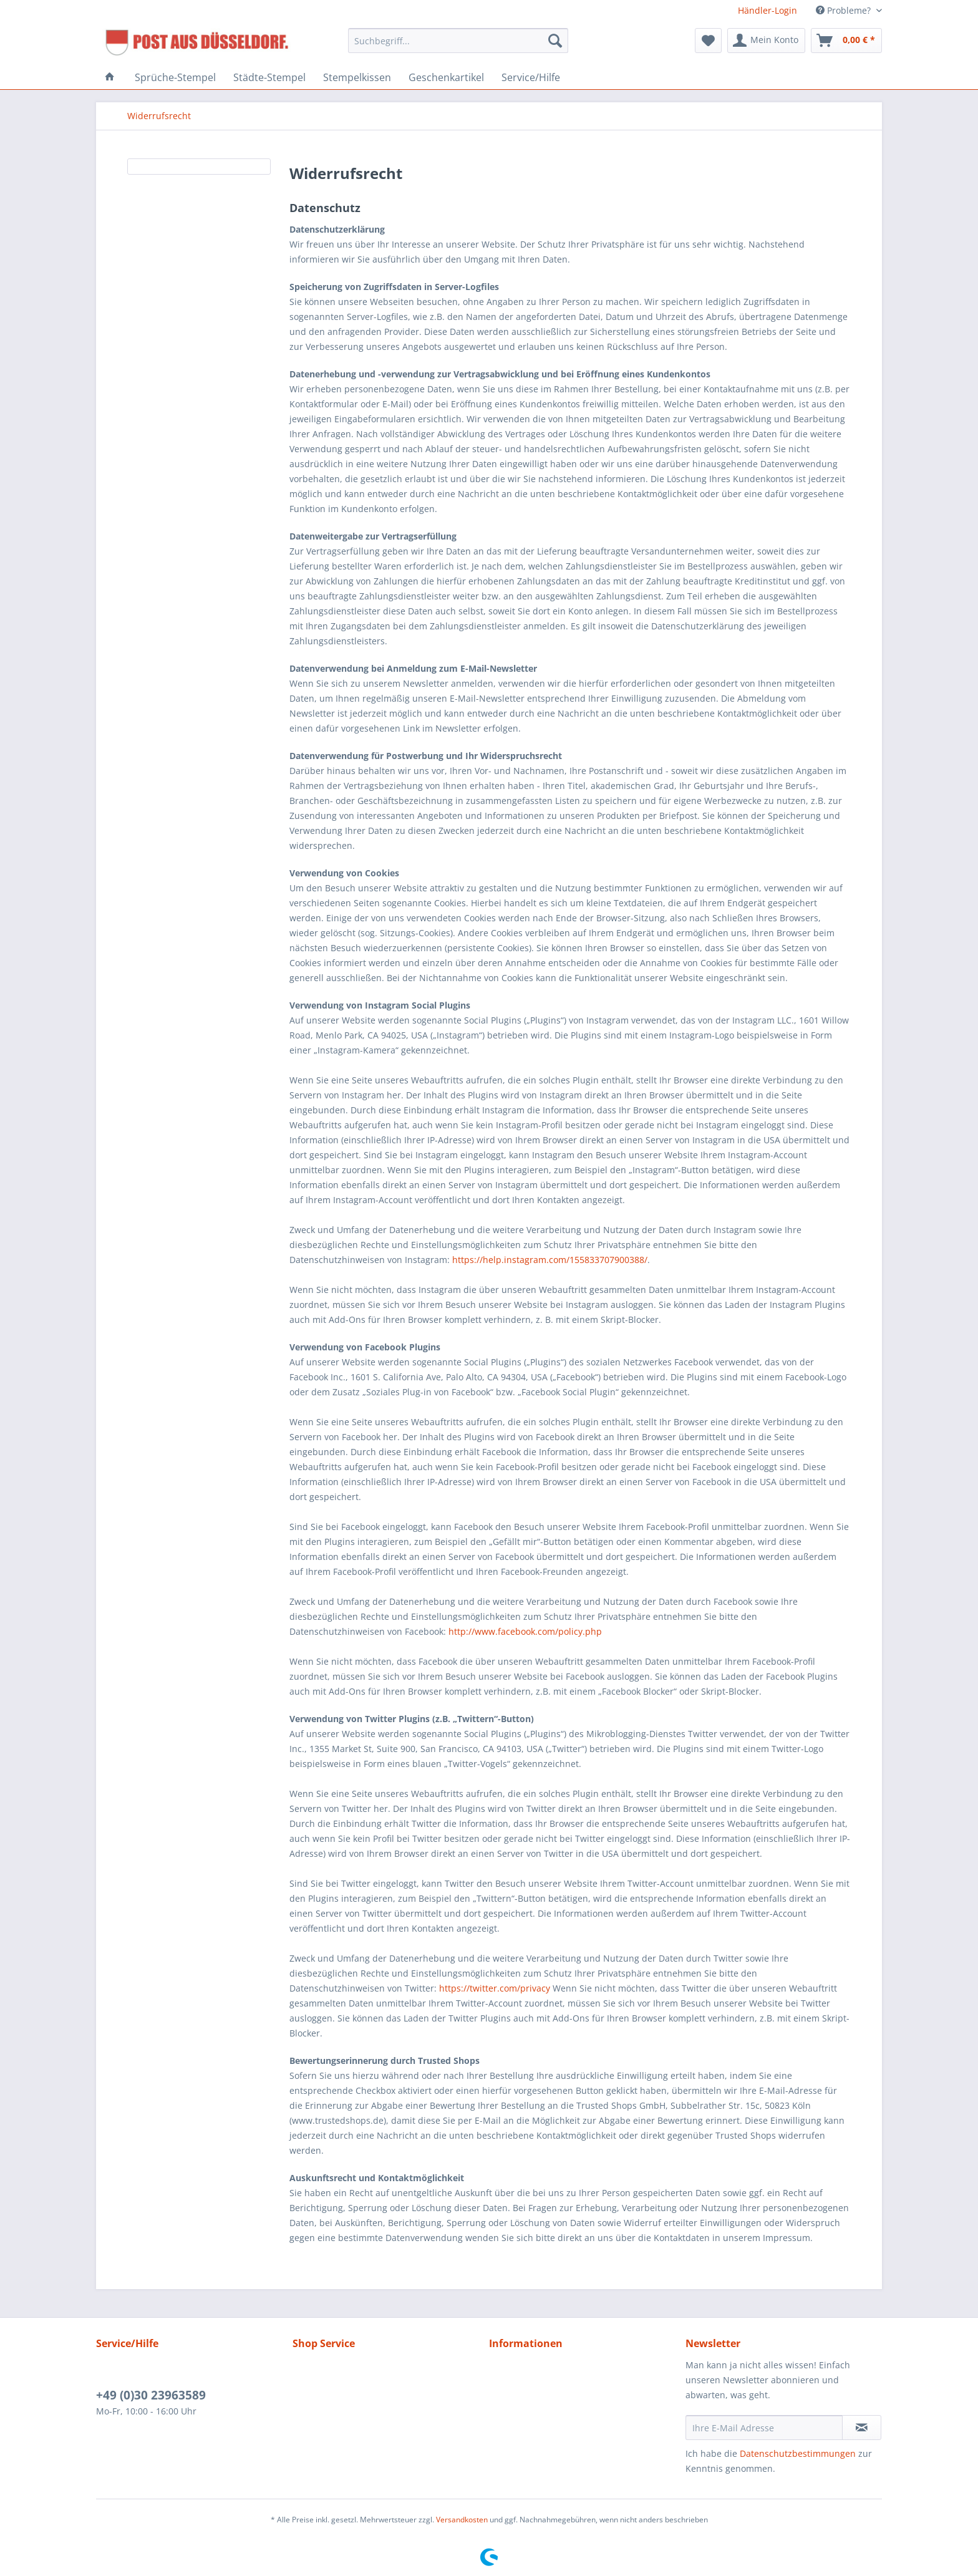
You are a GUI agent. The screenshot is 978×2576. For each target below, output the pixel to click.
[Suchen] (555, 40)
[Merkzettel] (708, 40)
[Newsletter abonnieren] (861, 2427)
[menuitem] (458, 46)
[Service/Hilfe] (531, 77)
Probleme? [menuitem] (844, 10)
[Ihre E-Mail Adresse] (764, 2427)
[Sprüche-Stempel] (175, 77)
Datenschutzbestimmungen (798, 2453)
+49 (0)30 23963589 (151, 2395)
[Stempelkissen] (357, 77)
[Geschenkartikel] (446, 77)
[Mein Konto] (766, 40)
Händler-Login (767, 10)
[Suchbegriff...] (458, 40)
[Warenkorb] (846, 40)
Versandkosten (462, 2519)
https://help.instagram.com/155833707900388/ (549, 1260)
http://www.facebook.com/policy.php (525, 1631)
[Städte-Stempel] (269, 77)
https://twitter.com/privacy (494, 1988)
